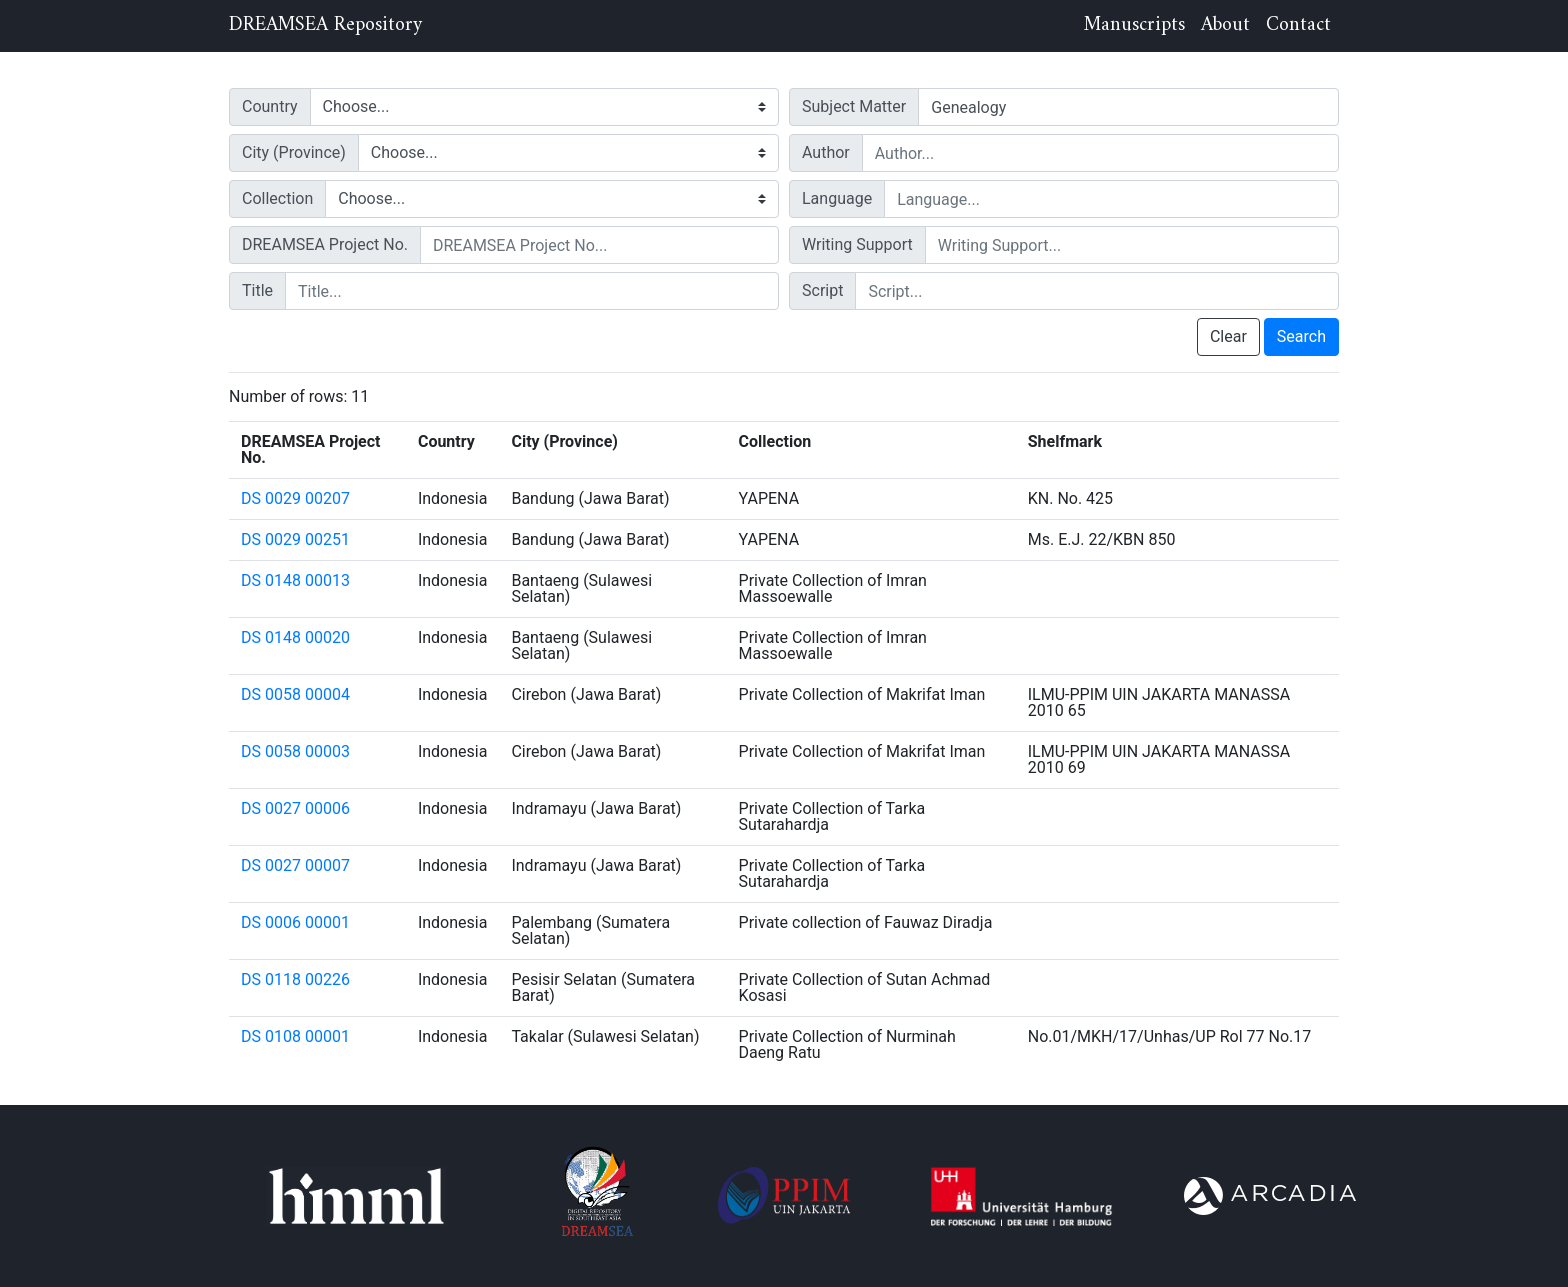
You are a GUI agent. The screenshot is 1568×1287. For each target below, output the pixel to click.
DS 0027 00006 (295, 808)
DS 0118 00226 (295, 979)
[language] (1111, 199)
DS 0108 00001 (295, 1036)
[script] (1097, 291)
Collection (277, 198)
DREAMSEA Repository (325, 26)
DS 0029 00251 (295, 539)
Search (1301, 336)
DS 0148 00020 (295, 637)
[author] (1100, 153)
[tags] (1128, 107)
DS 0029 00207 (295, 498)
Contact (1298, 25)
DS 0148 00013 (295, 580)
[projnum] (599, 245)
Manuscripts (1134, 25)
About (1225, 25)
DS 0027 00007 (295, 865)
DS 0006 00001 (295, 922)
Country (270, 106)
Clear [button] (1228, 336)
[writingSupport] (1132, 245)
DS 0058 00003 (295, 751)
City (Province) (294, 152)
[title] (532, 291)
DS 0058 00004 (295, 694)
